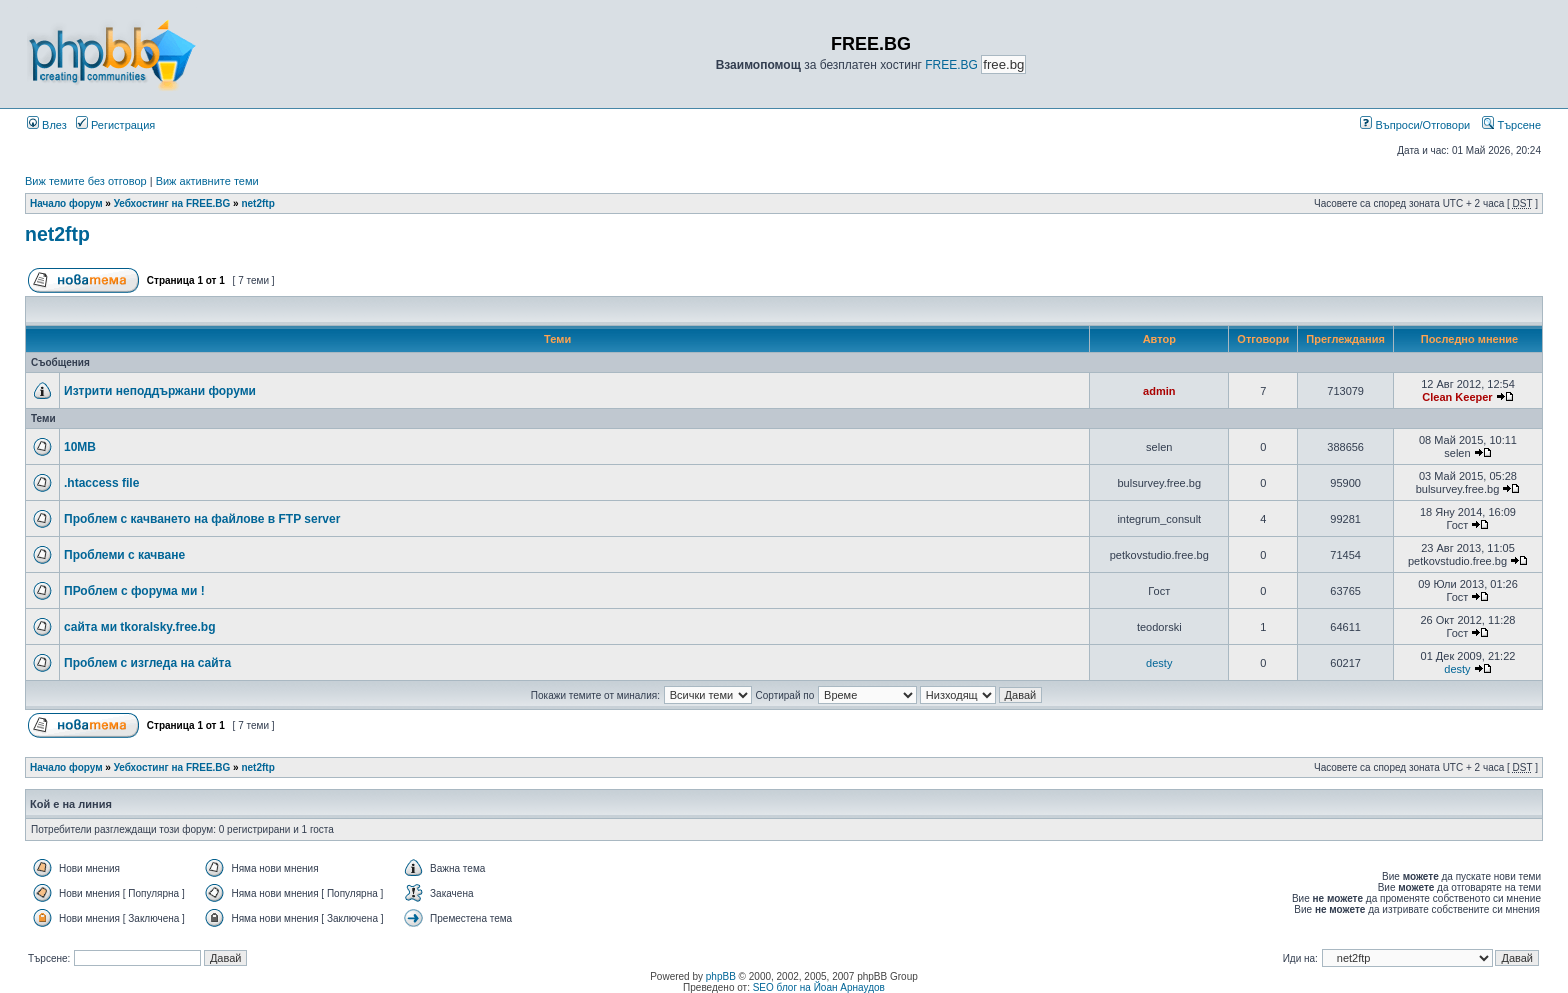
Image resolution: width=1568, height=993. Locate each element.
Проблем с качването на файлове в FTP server (202, 519)
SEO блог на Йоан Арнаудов (819, 987)
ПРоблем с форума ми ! (134, 591)
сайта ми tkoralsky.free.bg (140, 627)
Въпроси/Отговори (1415, 125)
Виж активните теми (207, 181)
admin (1159, 391)
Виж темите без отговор (86, 181)
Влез (47, 125)
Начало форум (66, 203)
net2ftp (257, 203)
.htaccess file (101, 483)
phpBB (721, 976)
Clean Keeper (1457, 397)
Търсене (1511, 125)
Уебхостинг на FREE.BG (172, 203)
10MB (80, 447)
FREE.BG (951, 65)
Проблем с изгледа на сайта (147, 663)
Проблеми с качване (124, 555)
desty (1159, 663)
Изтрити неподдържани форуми (160, 391)
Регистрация (115, 125)
